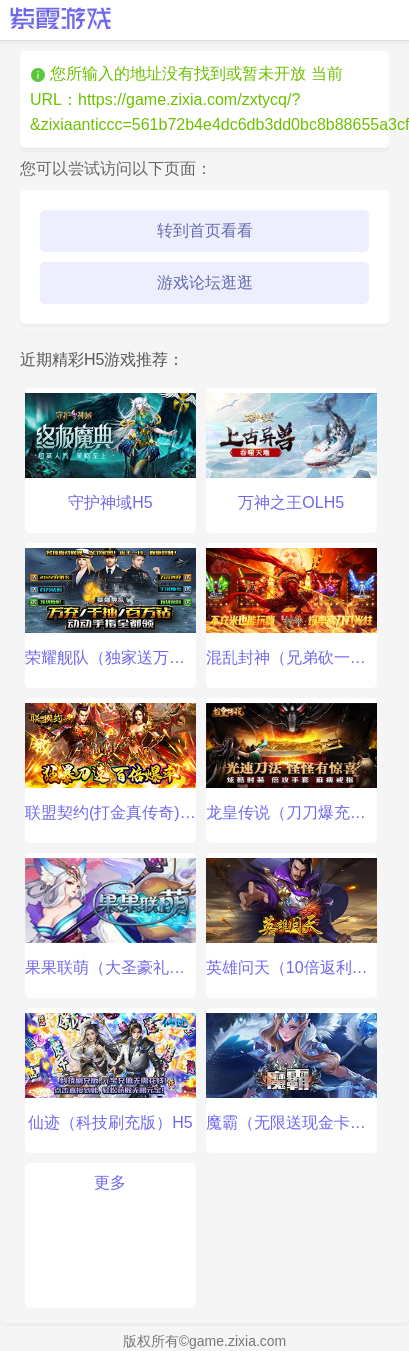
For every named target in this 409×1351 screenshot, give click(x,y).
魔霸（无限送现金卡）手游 (291, 1072)
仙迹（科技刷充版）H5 (110, 1072)
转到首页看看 (205, 230)
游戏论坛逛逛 (205, 282)
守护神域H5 (110, 452)
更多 (110, 1182)
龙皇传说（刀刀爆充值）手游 (291, 762)
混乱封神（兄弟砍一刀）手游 (291, 607)
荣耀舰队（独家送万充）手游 (110, 607)
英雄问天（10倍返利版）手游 (291, 917)
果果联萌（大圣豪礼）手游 (110, 917)
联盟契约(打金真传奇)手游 (110, 762)
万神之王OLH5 (291, 452)
